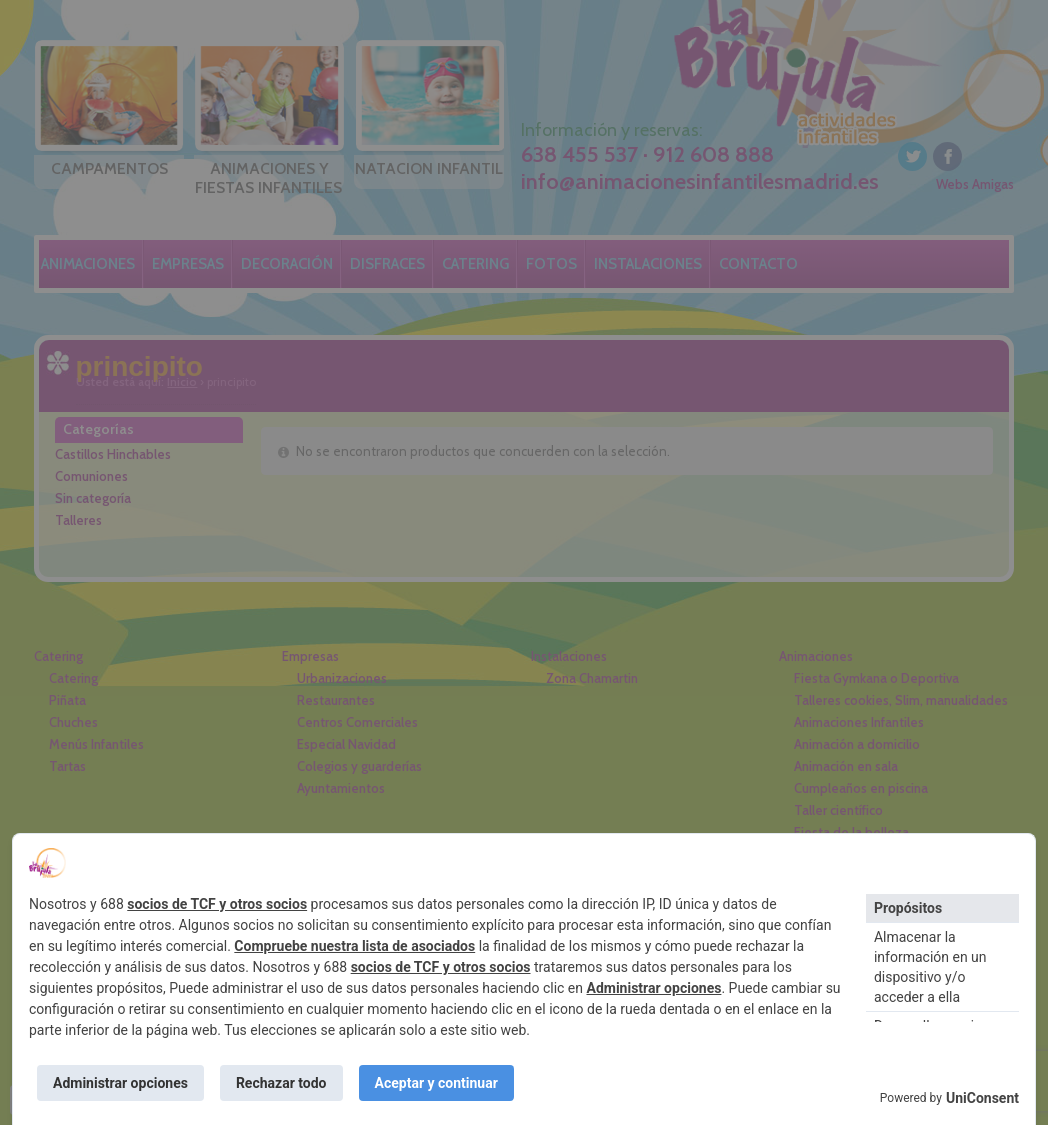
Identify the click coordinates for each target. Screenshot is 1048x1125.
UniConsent (982, 1098)
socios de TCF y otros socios (217, 904)
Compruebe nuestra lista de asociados (354, 946)
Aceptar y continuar (436, 1083)
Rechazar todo (281, 1083)
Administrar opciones (654, 988)
